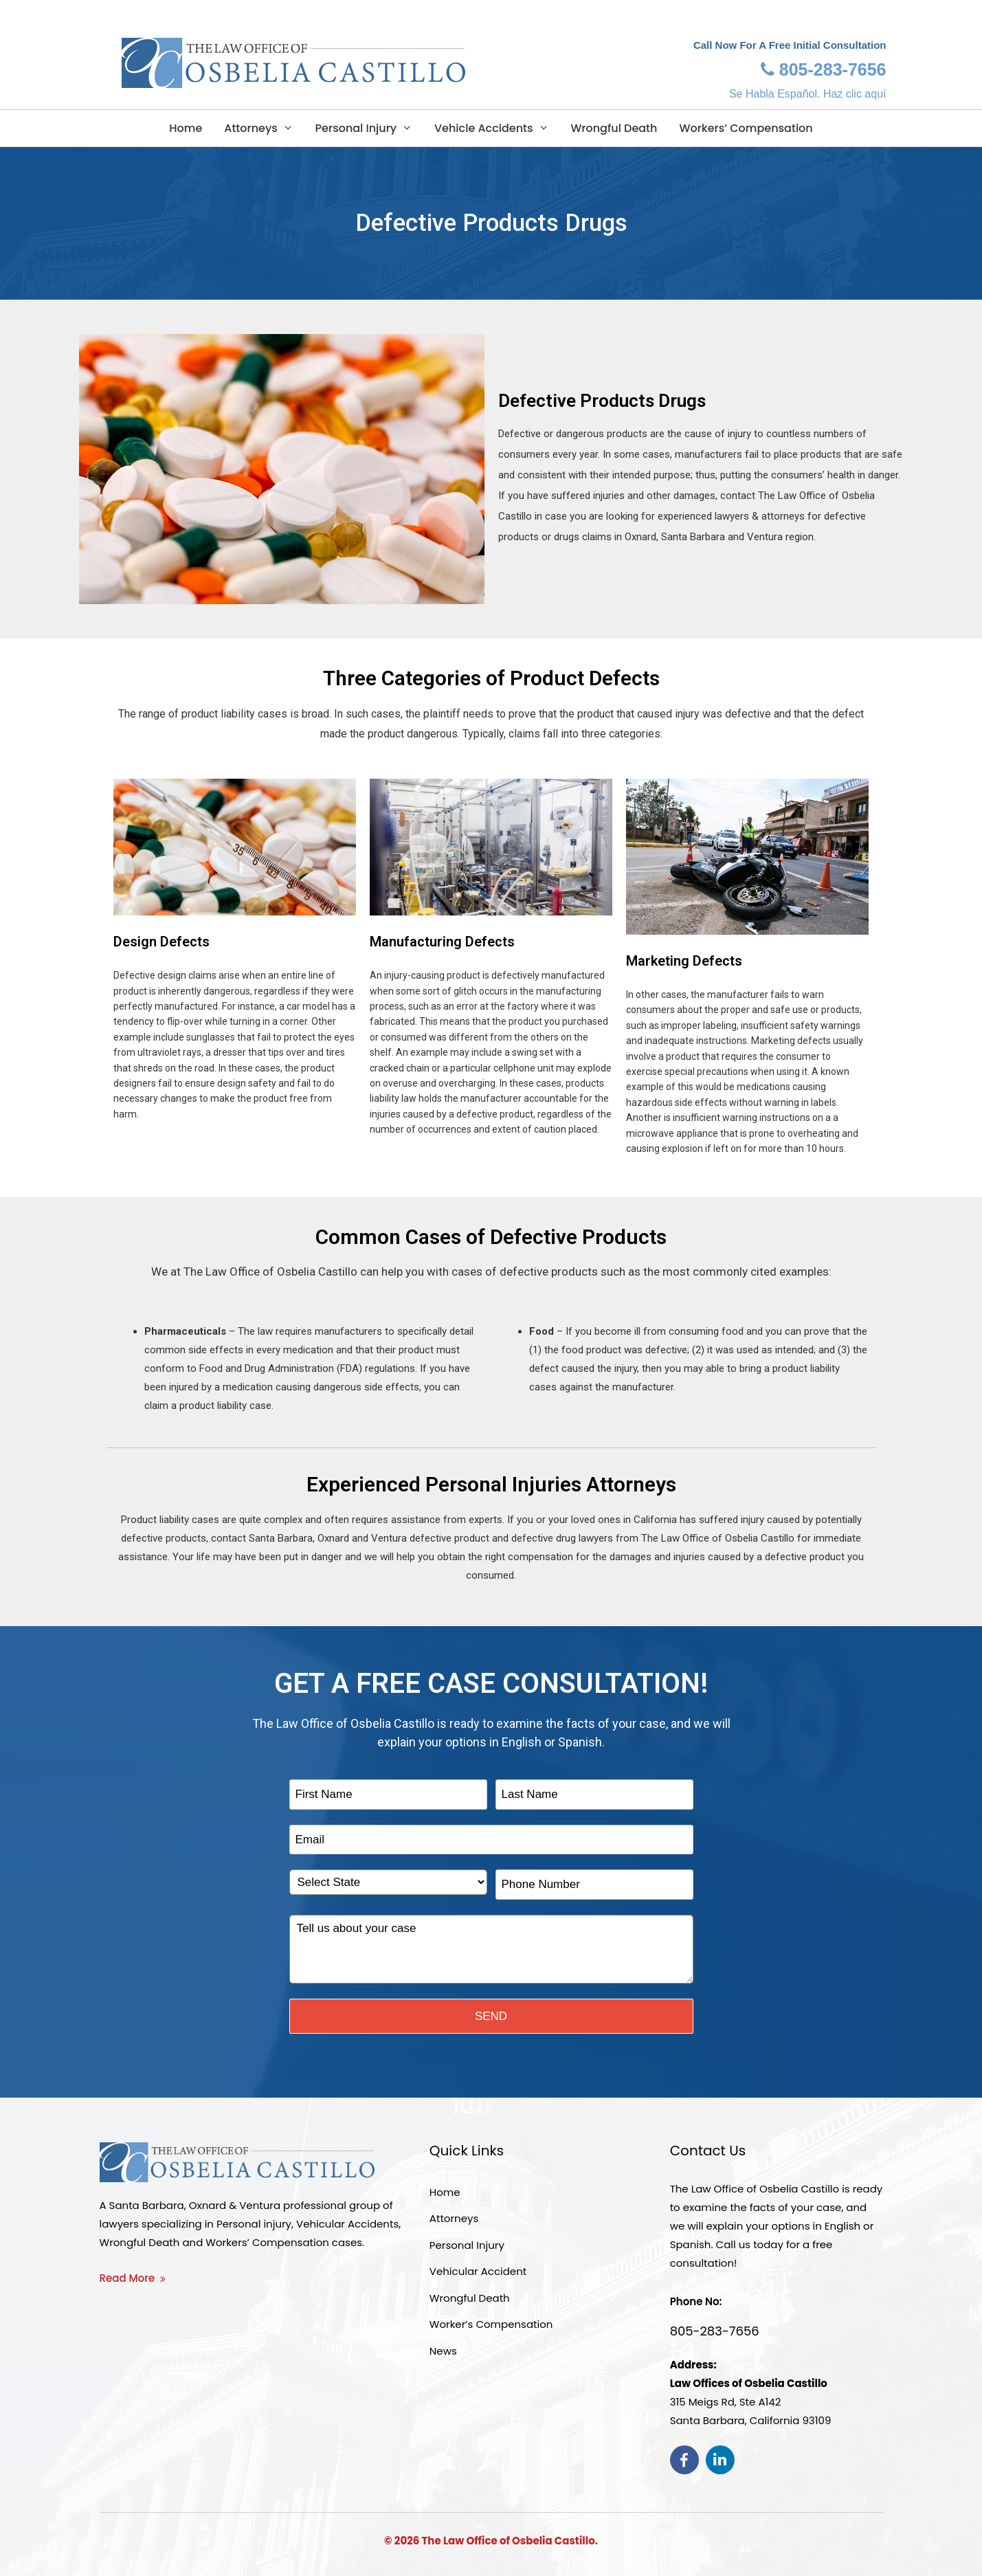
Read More (127, 2278)
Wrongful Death (613, 128)
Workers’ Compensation (745, 128)
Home (185, 128)
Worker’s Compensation (491, 2324)
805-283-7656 (823, 69)
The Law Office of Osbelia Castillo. (510, 2540)
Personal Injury (363, 128)
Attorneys (258, 128)
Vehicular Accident (477, 2271)
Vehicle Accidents (491, 128)
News (443, 2351)
